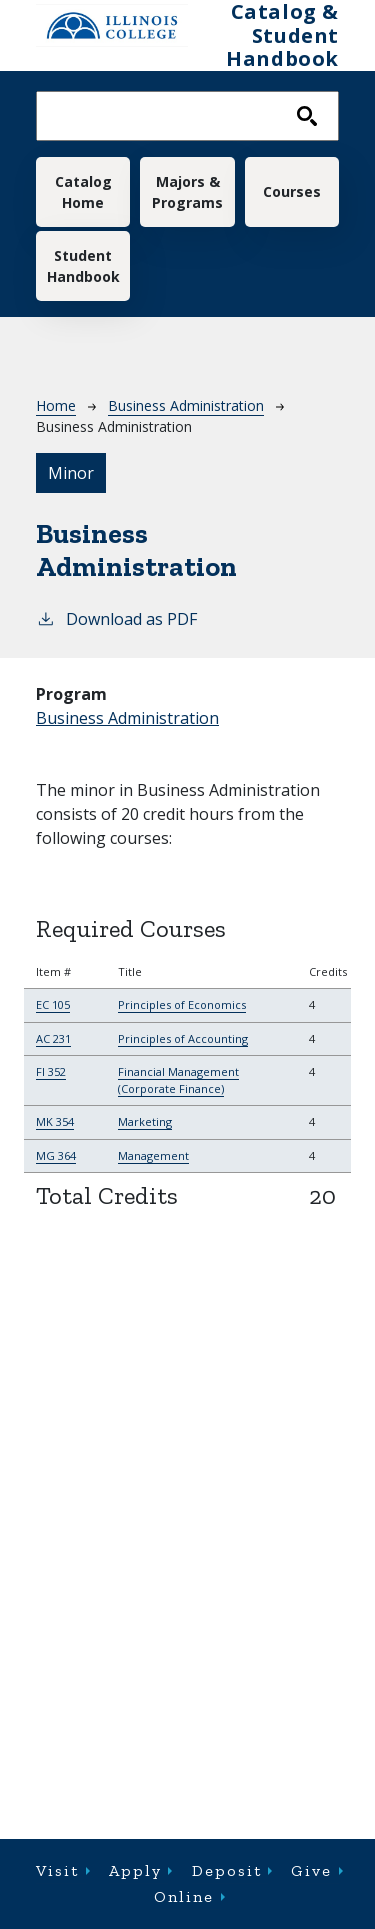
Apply (135, 1870)
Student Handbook (83, 266)
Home (56, 405)
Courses (292, 191)
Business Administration (186, 405)
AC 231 (53, 1038)
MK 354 (55, 1121)
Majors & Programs (187, 192)
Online (184, 1896)
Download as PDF (116, 618)
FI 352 (51, 1071)
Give (311, 1870)
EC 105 (53, 1004)
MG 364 (56, 1155)
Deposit (227, 1870)
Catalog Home (83, 192)
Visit (57, 1870)
